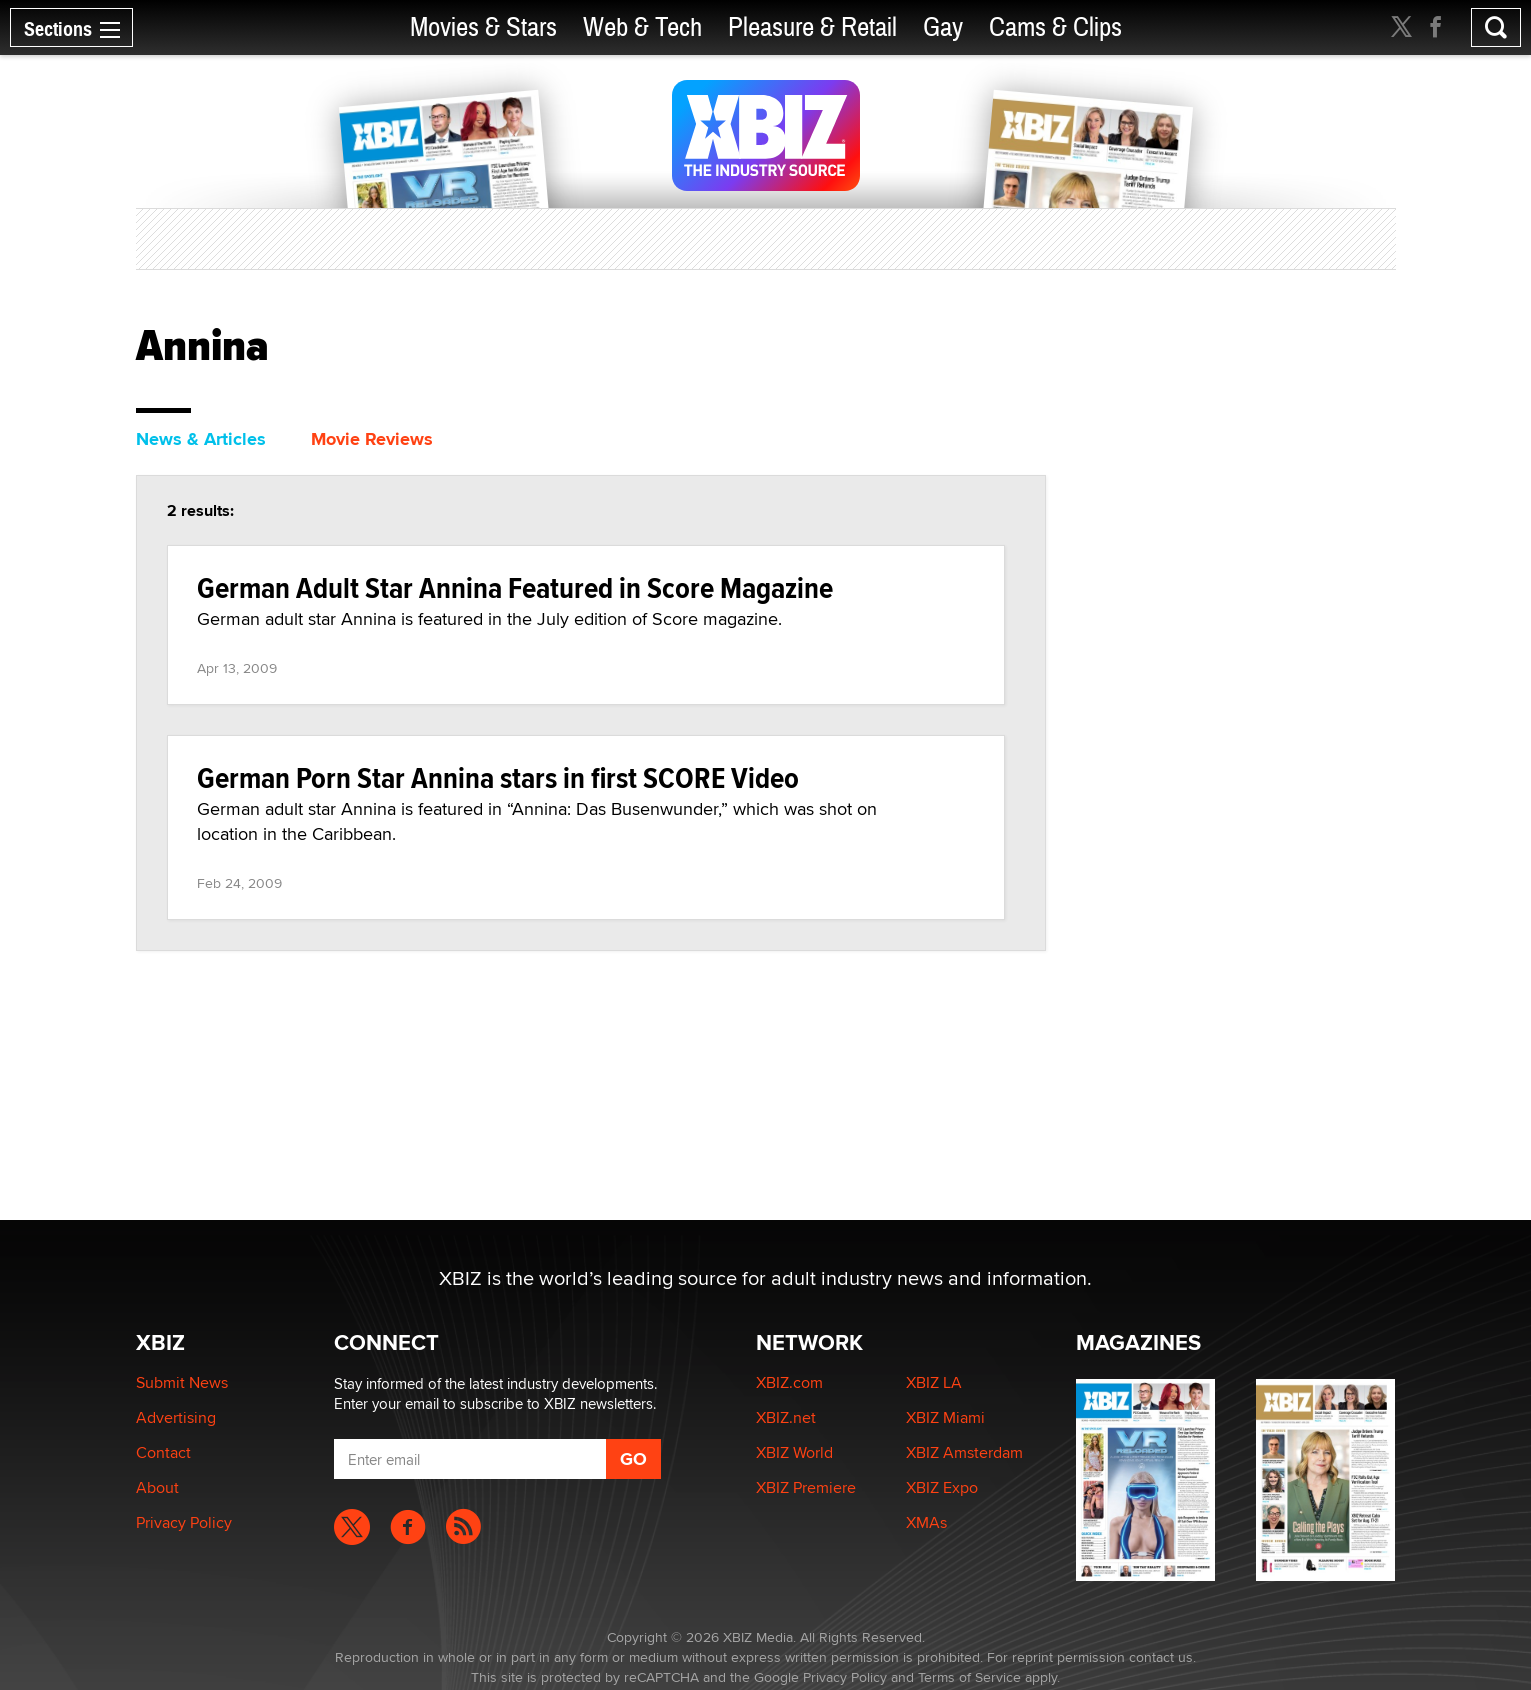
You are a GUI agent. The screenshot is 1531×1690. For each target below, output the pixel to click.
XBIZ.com (789, 1382)
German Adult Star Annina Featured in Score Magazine (515, 587)
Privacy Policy (184, 1522)
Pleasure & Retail (812, 27)
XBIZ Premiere (806, 1487)
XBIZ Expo (942, 1487)
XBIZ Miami (945, 1417)
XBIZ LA (934, 1382)
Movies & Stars (483, 27)
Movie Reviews (372, 439)
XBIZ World (794, 1452)
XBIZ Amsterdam (964, 1452)
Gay (943, 27)
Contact (163, 1452)
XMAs (926, 1522)
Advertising (176, 1417)
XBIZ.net (786, 1417)
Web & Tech (642, 27)
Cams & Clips (1055, 27)
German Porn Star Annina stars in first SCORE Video (498, 777)
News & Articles (201, 439)
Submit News (182, 1382)
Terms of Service (969, 1677)
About (157, 1487)
